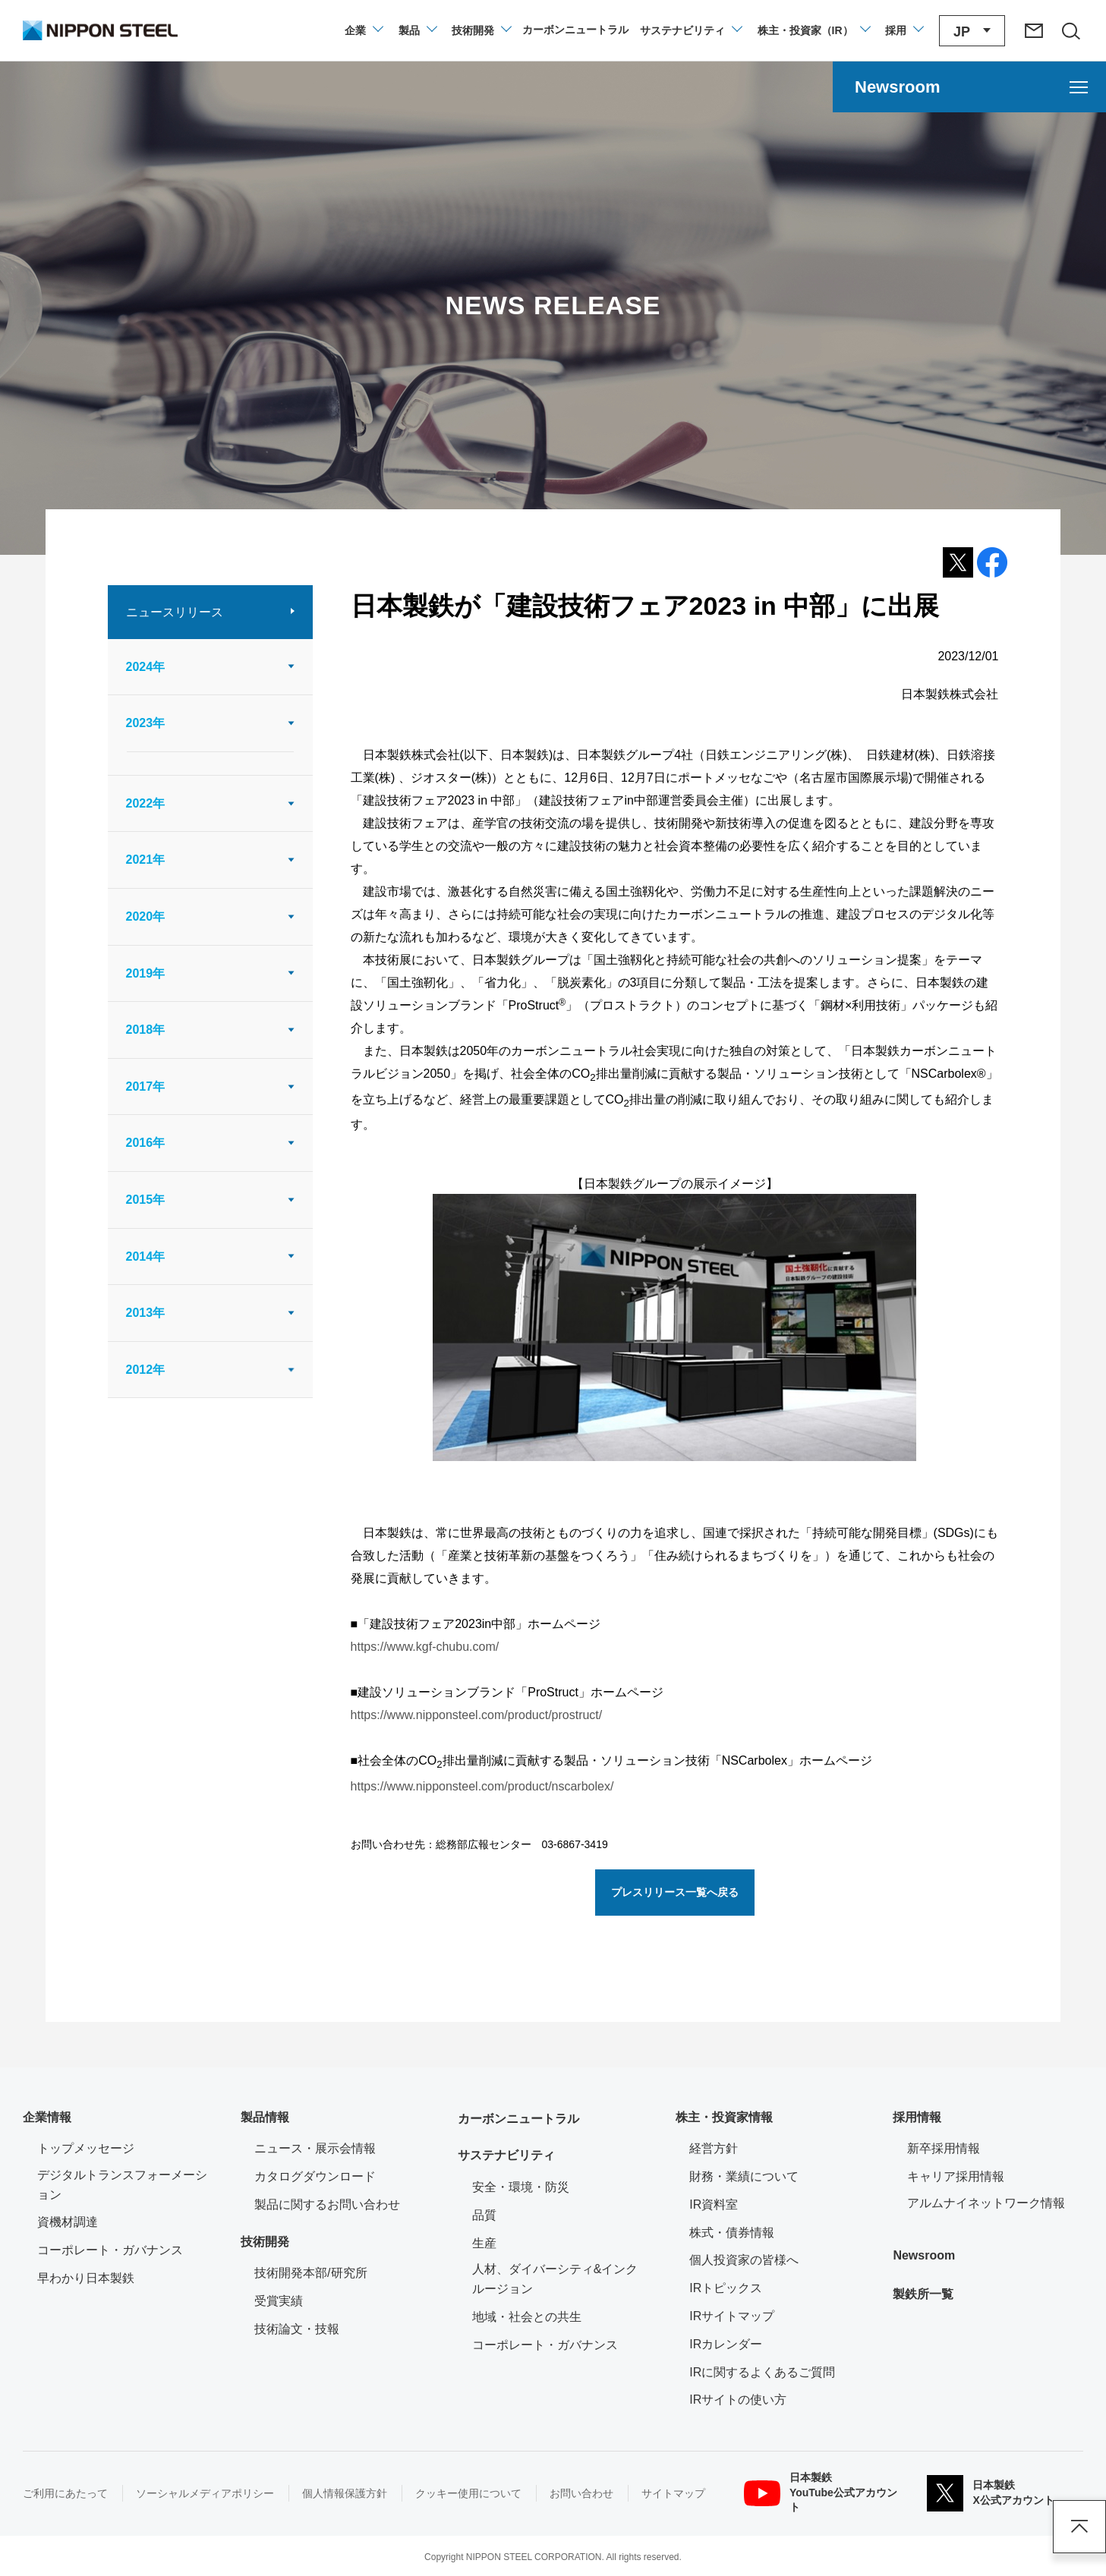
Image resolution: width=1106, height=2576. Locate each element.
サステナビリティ (506, 2155)
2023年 (145, 722)
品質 (484, 2215)
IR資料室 (713, 2204)
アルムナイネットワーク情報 (995, 2201)
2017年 (145, 1086)
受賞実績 (278, 2300)
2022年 (145, 803)
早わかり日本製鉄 (85, 2278)
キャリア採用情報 (955, 2176)
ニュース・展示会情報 (315, 2148)
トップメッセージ (85, 2148)
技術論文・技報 (296, 2328)
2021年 (145, 859)
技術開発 (265, 2241)
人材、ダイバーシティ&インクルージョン (555, 2279)
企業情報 (47, 2117)
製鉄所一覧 (923, 2294)
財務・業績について (744, 2176)
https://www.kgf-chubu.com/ (425, 1646)
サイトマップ (673, 2493)
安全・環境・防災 (520, 2187)
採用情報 (917, 2117)
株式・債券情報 (731, 2232)
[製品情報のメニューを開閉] (417, 30)
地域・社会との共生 (526, 2316)
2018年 (145, 1029)
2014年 (145, 1256)
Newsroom (924, 2255)
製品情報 (265, 2117)
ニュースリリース (174, 612)
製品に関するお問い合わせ (327, 2204)
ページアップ (1079, 2526)
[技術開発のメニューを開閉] (481, 30)
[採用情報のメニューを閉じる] (904, 30)
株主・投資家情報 (724, 2117)
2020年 (145, 916)
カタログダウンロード (315, 2176)
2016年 (145, 1142)
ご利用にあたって (65, 2493)
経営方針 (713, 2148)
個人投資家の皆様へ (744, 2259)
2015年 (145, 1199)
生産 (484, 2243)
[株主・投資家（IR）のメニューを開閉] (813, 30)
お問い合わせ (581, 2493)
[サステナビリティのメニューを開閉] (690, 30)
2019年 (145, 973)
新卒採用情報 (943, 2148)
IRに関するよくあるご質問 (762, 2372)
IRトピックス (725, 2288)
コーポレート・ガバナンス (110, 2250)
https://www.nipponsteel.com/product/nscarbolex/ (482, 1786)
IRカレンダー (725, 2344)
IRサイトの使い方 (737, 2399)
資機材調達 (67, 2221)
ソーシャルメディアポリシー (205, 2493)
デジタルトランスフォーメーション (122, 2184)
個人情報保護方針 (344, 2493)
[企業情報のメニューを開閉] (363, 30)
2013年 (145, 1312)
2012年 (145, 1369)
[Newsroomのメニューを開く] (969, 86)
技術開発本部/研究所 (310, 2272)
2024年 (145, 666)
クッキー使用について (468, 2493)
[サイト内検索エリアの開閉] (1070, 30)
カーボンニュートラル (518, 2118)
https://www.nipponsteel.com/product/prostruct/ (477, 1714)
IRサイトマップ (731, 2316)
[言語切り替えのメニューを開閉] (972, 30)
